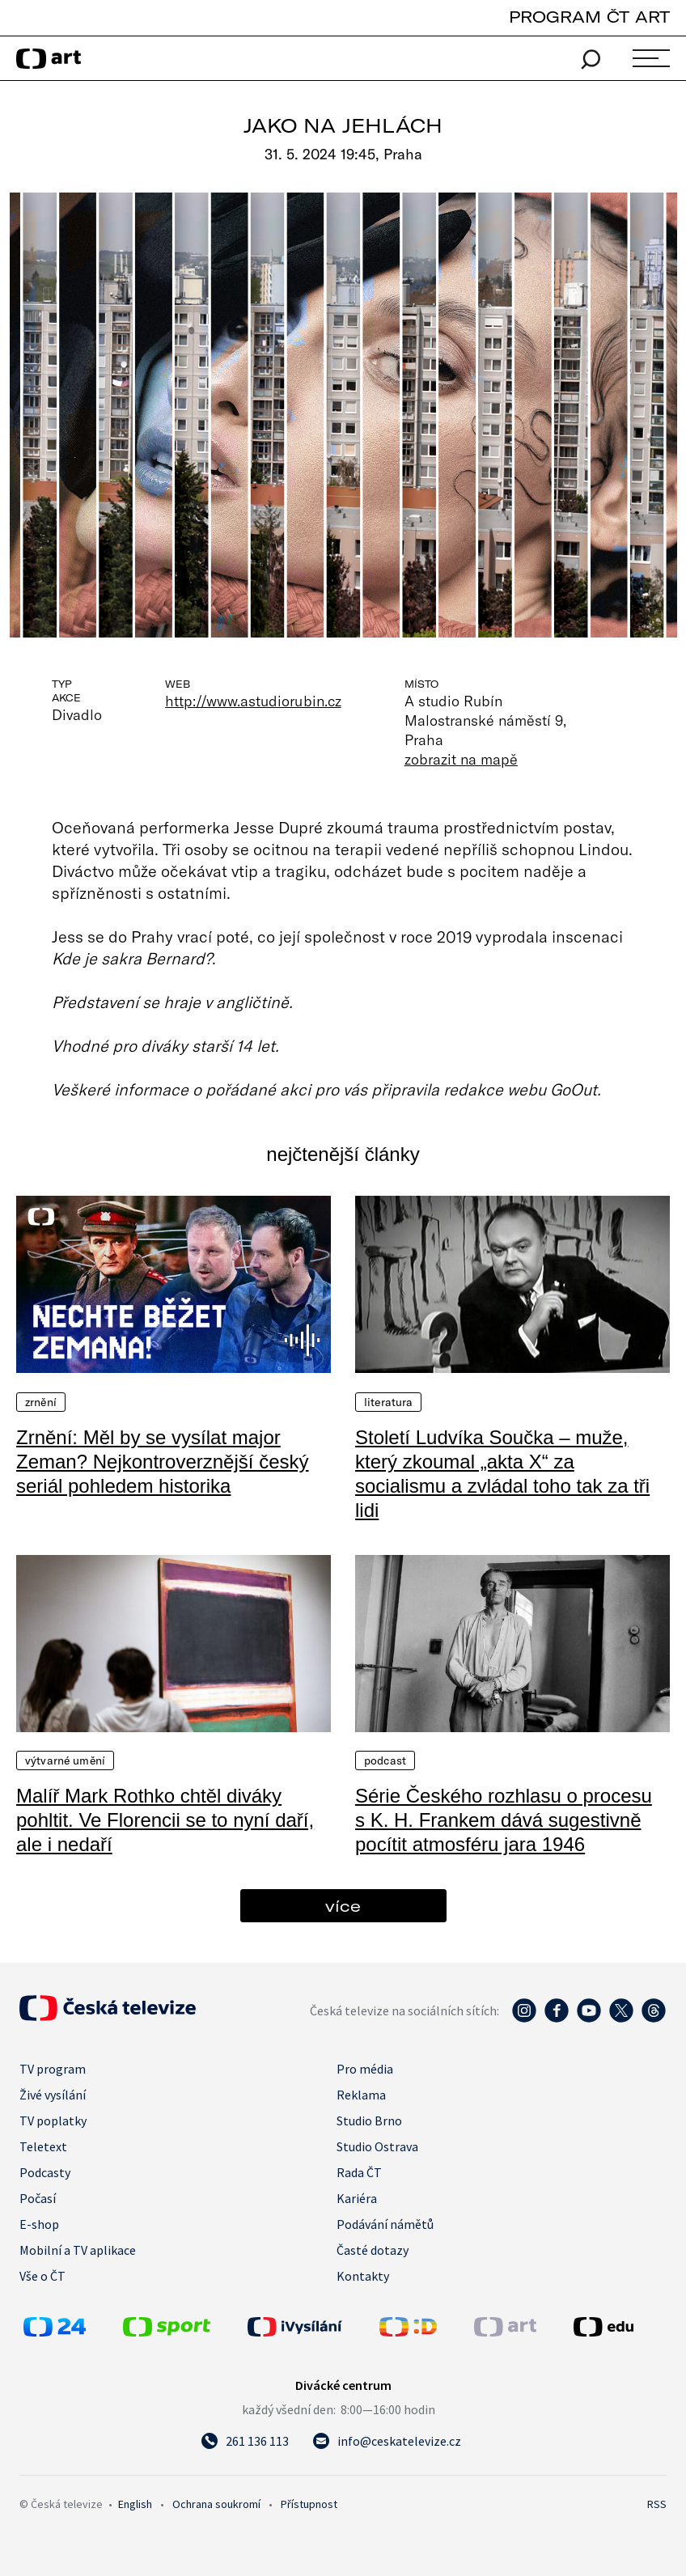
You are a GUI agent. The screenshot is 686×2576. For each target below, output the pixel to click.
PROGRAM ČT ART (589, 16)
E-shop (39, 2224)
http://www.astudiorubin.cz (253, 701)
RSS (657, 2504)
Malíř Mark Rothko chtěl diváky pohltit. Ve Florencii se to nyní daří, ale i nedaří (165, 1820)
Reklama (361, 2095)
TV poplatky (53, 2120)
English (135, 2504)
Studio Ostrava (377, 2146)
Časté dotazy (373, 2250)
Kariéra (357, 2198)
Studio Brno (369, 2120)
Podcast (385, 1760)
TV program (52, 2069)
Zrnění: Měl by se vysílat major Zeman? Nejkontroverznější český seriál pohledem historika (162, 1461)
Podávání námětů (385, 2224)
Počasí (37, 2198)
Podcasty (44, 2172)
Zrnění (41, 1402)
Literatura (388, 1402)
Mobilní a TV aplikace (77, 2250)
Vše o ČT (42, 2276)
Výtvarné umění (65, 1760)
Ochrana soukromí (216, 2504)
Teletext (43, 2146)
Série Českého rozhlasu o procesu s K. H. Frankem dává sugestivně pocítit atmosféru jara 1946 (503, 1820)
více (343, 1906)
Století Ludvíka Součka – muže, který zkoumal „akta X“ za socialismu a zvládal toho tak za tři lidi (502, 1473)
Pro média (365, 2069)
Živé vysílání (52, 2095)
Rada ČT (359, 2172)
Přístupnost (309, 2504)
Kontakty (363, 2276)
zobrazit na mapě (461, 759)
